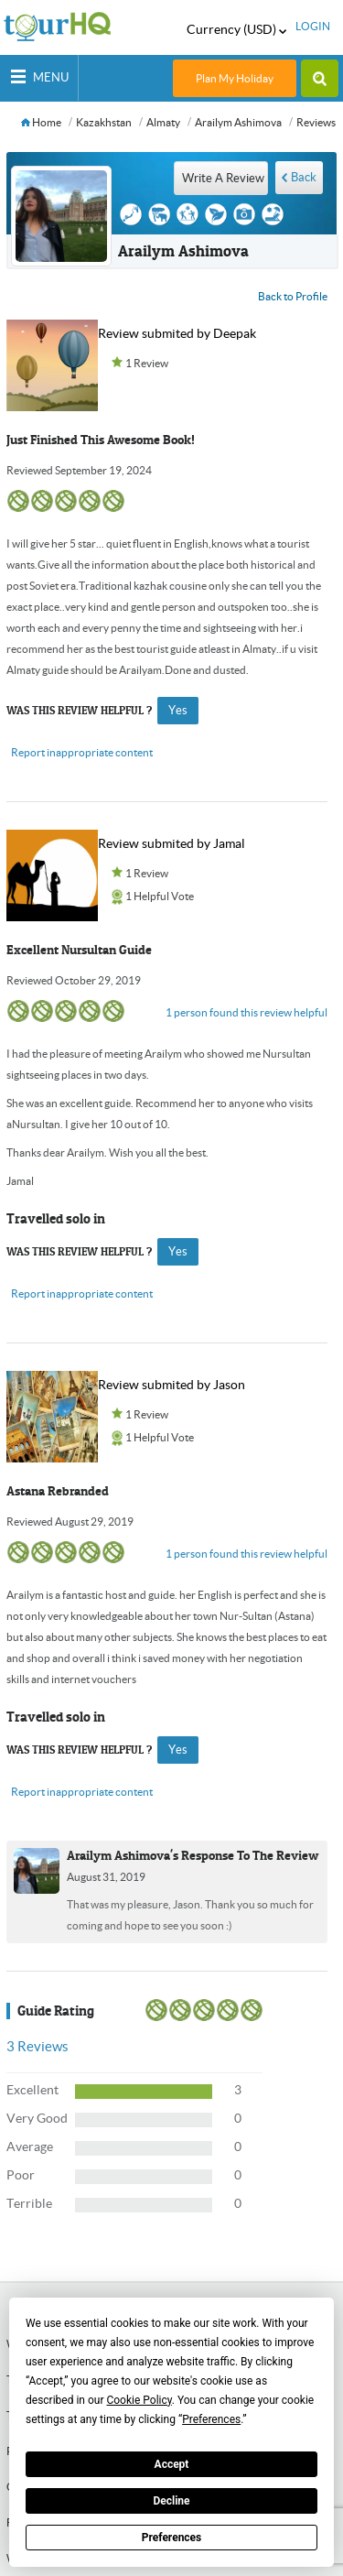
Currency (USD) (236, 29)
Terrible (29, 2203)
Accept (172, 2464)
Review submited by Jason (171, 1384)
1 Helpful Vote (159, 896)
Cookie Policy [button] (138, 2400)
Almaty (163, 122)
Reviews (316, 122)
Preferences (172, 2537)
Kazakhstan (104, 122)
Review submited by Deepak (177, 333)
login (312, 26)
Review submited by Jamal (171, 843)
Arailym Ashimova (238, 122)
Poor (20, 2175)
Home (41, 122)
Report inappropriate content (82, 752)
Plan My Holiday (234, 78)
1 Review (146, 363)
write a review (223, 178)
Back (303, 177)
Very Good (37, 2118)
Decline (171, 2500)
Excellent (32, 2089)
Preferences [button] (211, 2419)
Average (29, 2146)
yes (178, 710)
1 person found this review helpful (246, 1012)
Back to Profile (292, 296)
